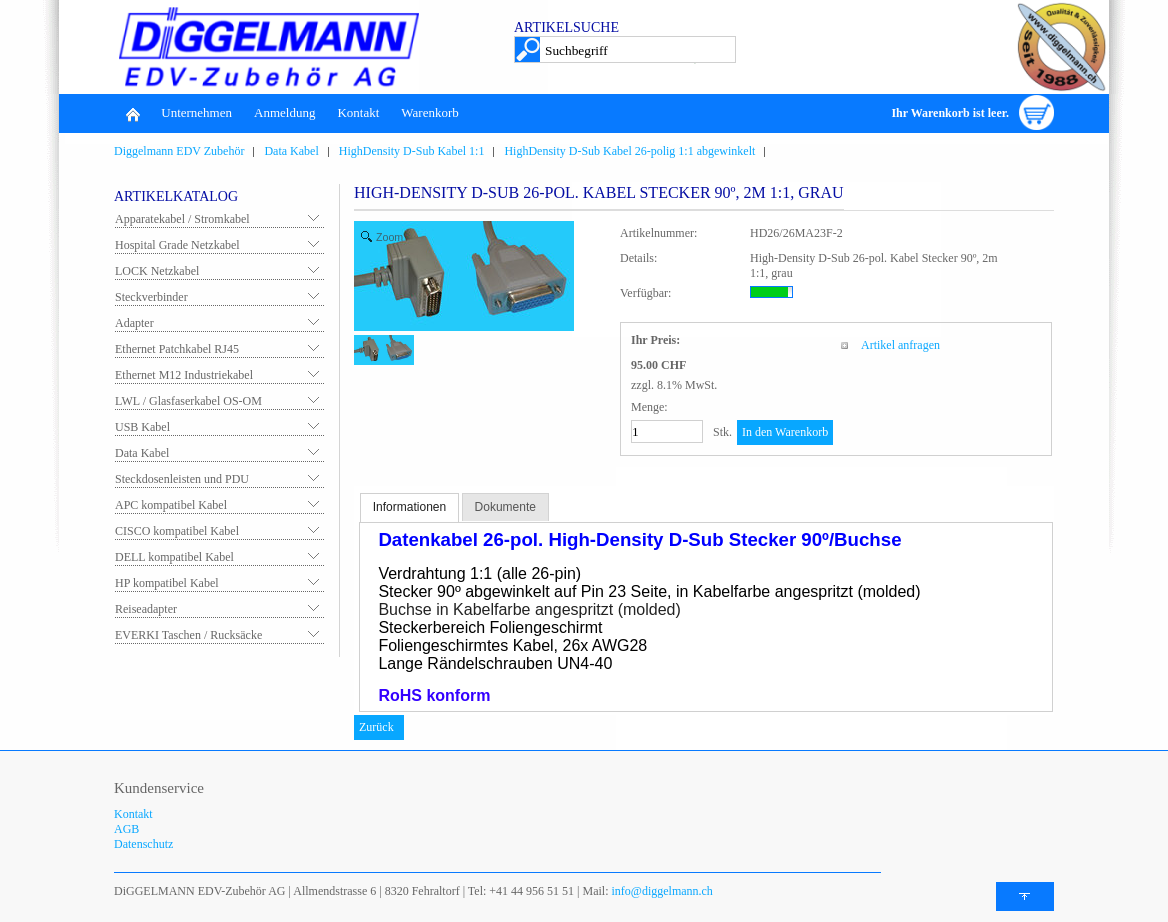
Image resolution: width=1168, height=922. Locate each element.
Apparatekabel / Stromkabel (182, 219)
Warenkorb (429, 112)
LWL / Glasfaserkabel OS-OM (188, 401)
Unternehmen (196, 112)
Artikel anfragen (900, 345)
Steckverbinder (151, 297)
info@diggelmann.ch (661, 891)
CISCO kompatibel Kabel (177, 531)
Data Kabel (142, 453)
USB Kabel (142, 427)
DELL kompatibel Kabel (174, 557)
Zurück (376, 727)
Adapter (134, 323)
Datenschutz (143, 844)
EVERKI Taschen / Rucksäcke (188, 635)
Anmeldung (284, 112)
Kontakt (358, 112)
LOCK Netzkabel (157, 271)
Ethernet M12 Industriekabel (184, 375)
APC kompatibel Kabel (171, 505)
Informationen (409, 507)
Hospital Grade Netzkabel (177, 245)
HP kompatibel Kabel (167, 583)
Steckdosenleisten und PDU (182, 479)
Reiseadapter (146, 609)
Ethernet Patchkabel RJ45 (177, 349)
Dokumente (505, 507)
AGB (126, 829)
